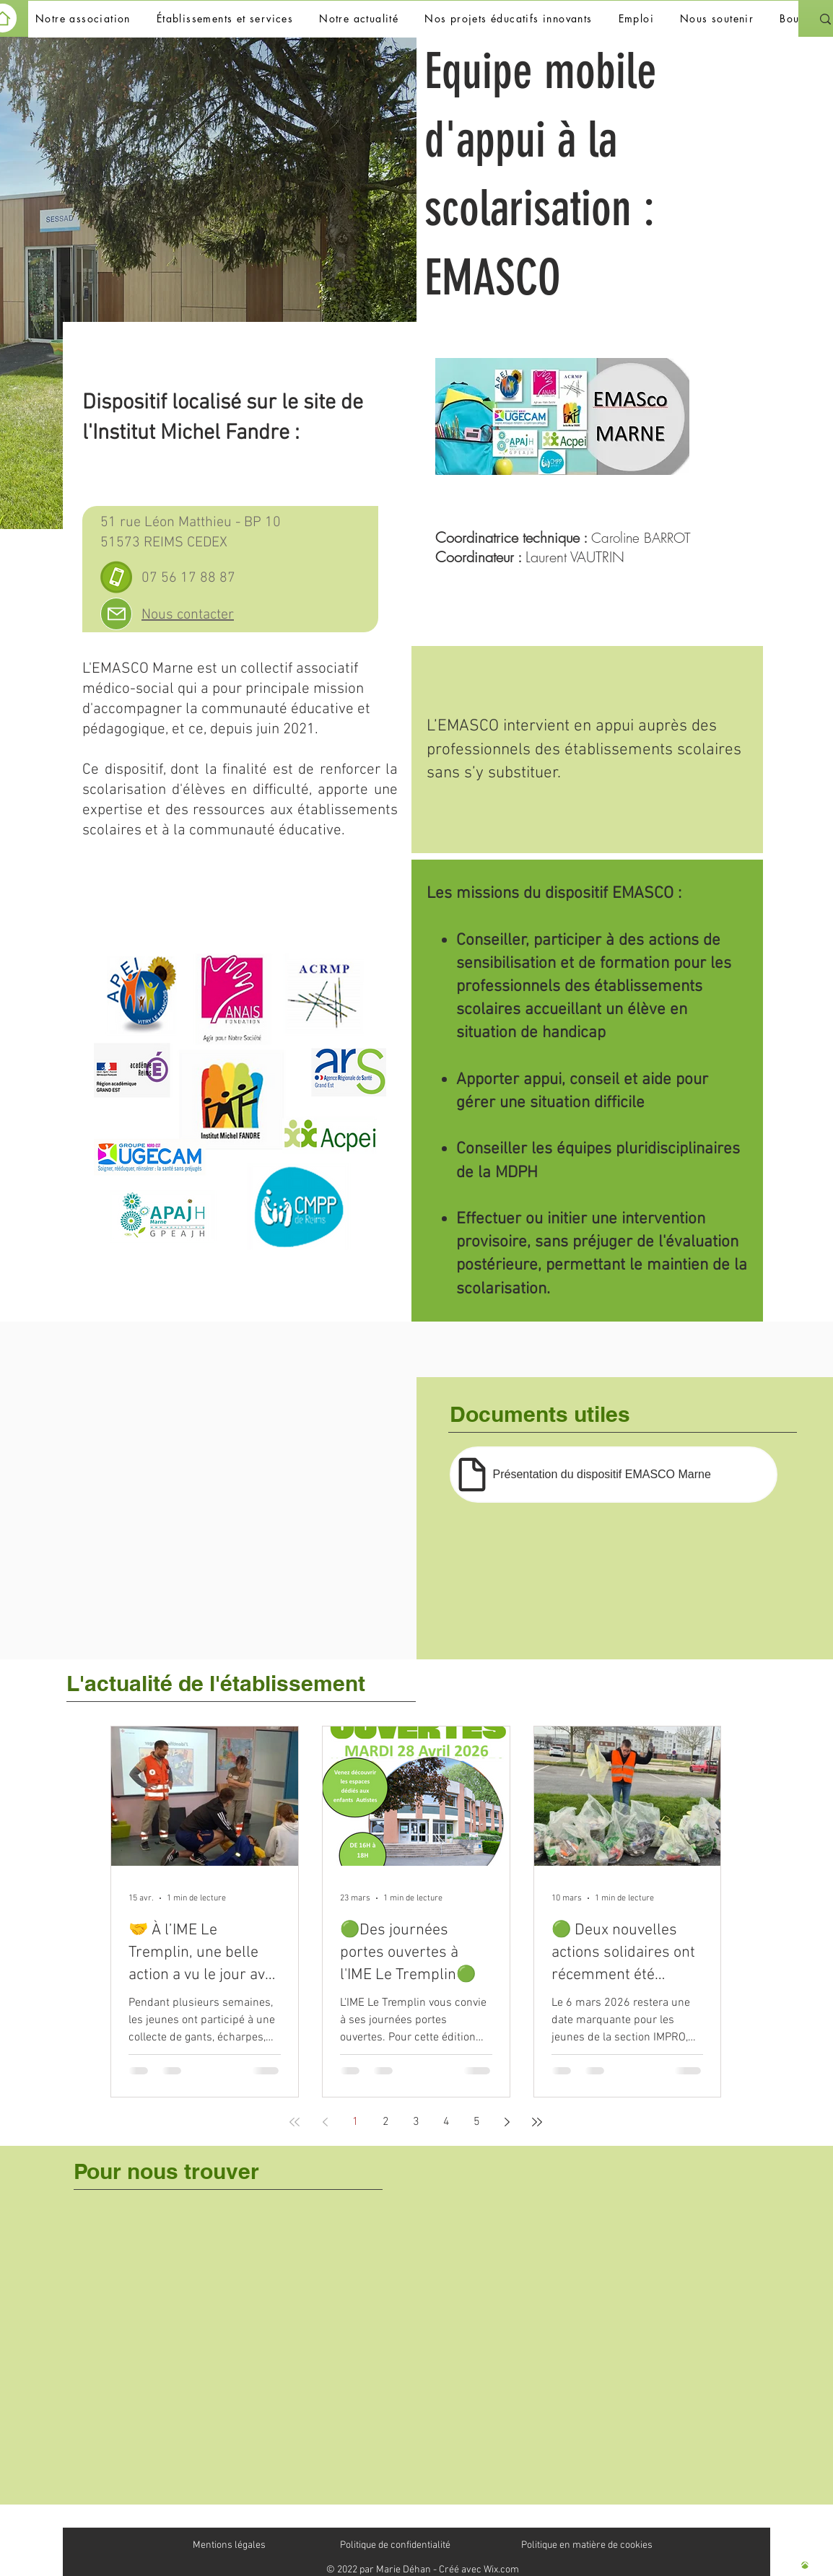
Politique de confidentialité (395, 2545)
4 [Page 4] (446, 2122)
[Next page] (507, 2122)
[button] (83, 19)
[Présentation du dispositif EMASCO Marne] (613, 1474)
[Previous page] (325, 2122)
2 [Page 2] (386, 2122)
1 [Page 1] (355, 2122)
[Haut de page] (804, 2565)
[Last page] (537, 2122)
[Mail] (116, 614)
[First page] (295, 2122)
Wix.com (501, 2570)
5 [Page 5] (477, 2122)
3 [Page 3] (416, 2122)
